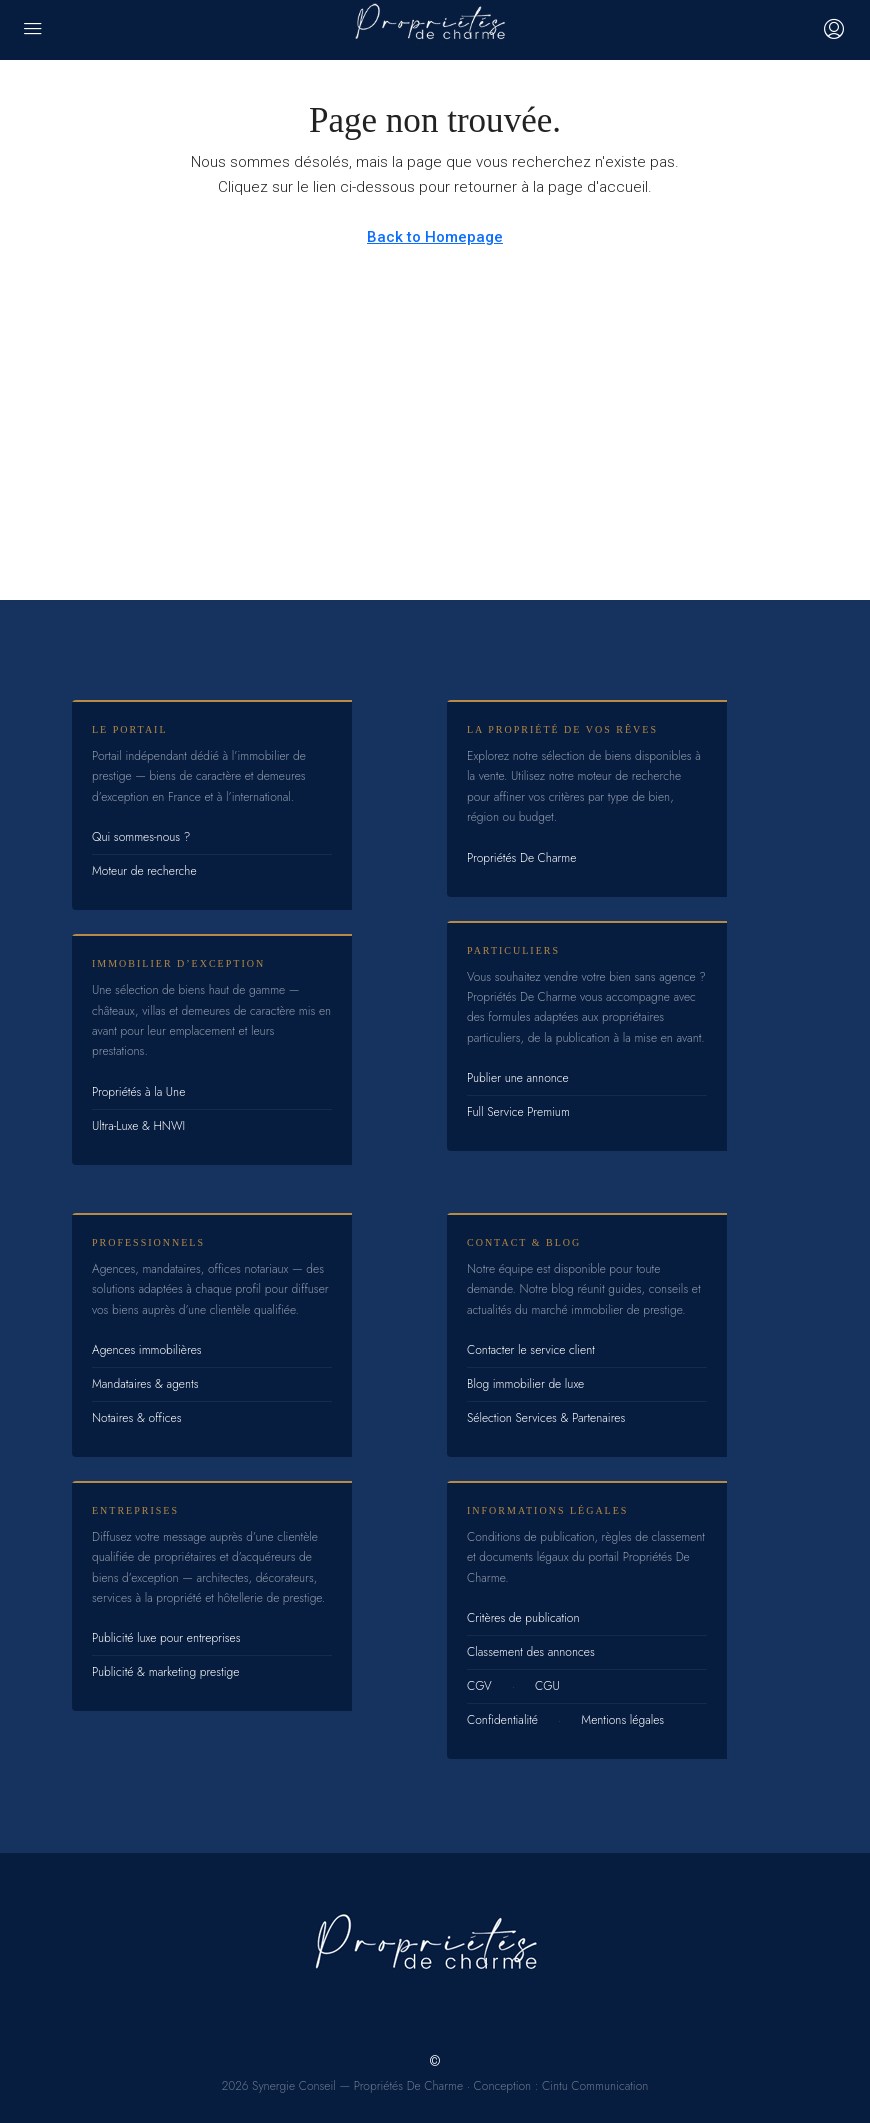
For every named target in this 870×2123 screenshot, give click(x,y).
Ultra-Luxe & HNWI (138, 1126)
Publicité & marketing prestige (165, 1672)
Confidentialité (502, 1720)
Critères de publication (523, 1618)
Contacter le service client (531, 1350)
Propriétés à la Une (138, 1092)
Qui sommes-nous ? (141, 837)
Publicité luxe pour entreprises (166, 1638)
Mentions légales (622, 1720)
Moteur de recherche (144, 871)
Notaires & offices (137, 1418)
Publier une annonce (518, 1078)
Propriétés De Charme (521, 858)
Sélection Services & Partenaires (546, 1418)
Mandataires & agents (145, 1384)
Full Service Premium (518, 1112)
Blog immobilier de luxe (525, 1384)
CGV (479, 1686)
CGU (547, 1686)
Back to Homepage (435, 237)
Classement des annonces (531, 1652)
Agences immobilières (147, 1350)
